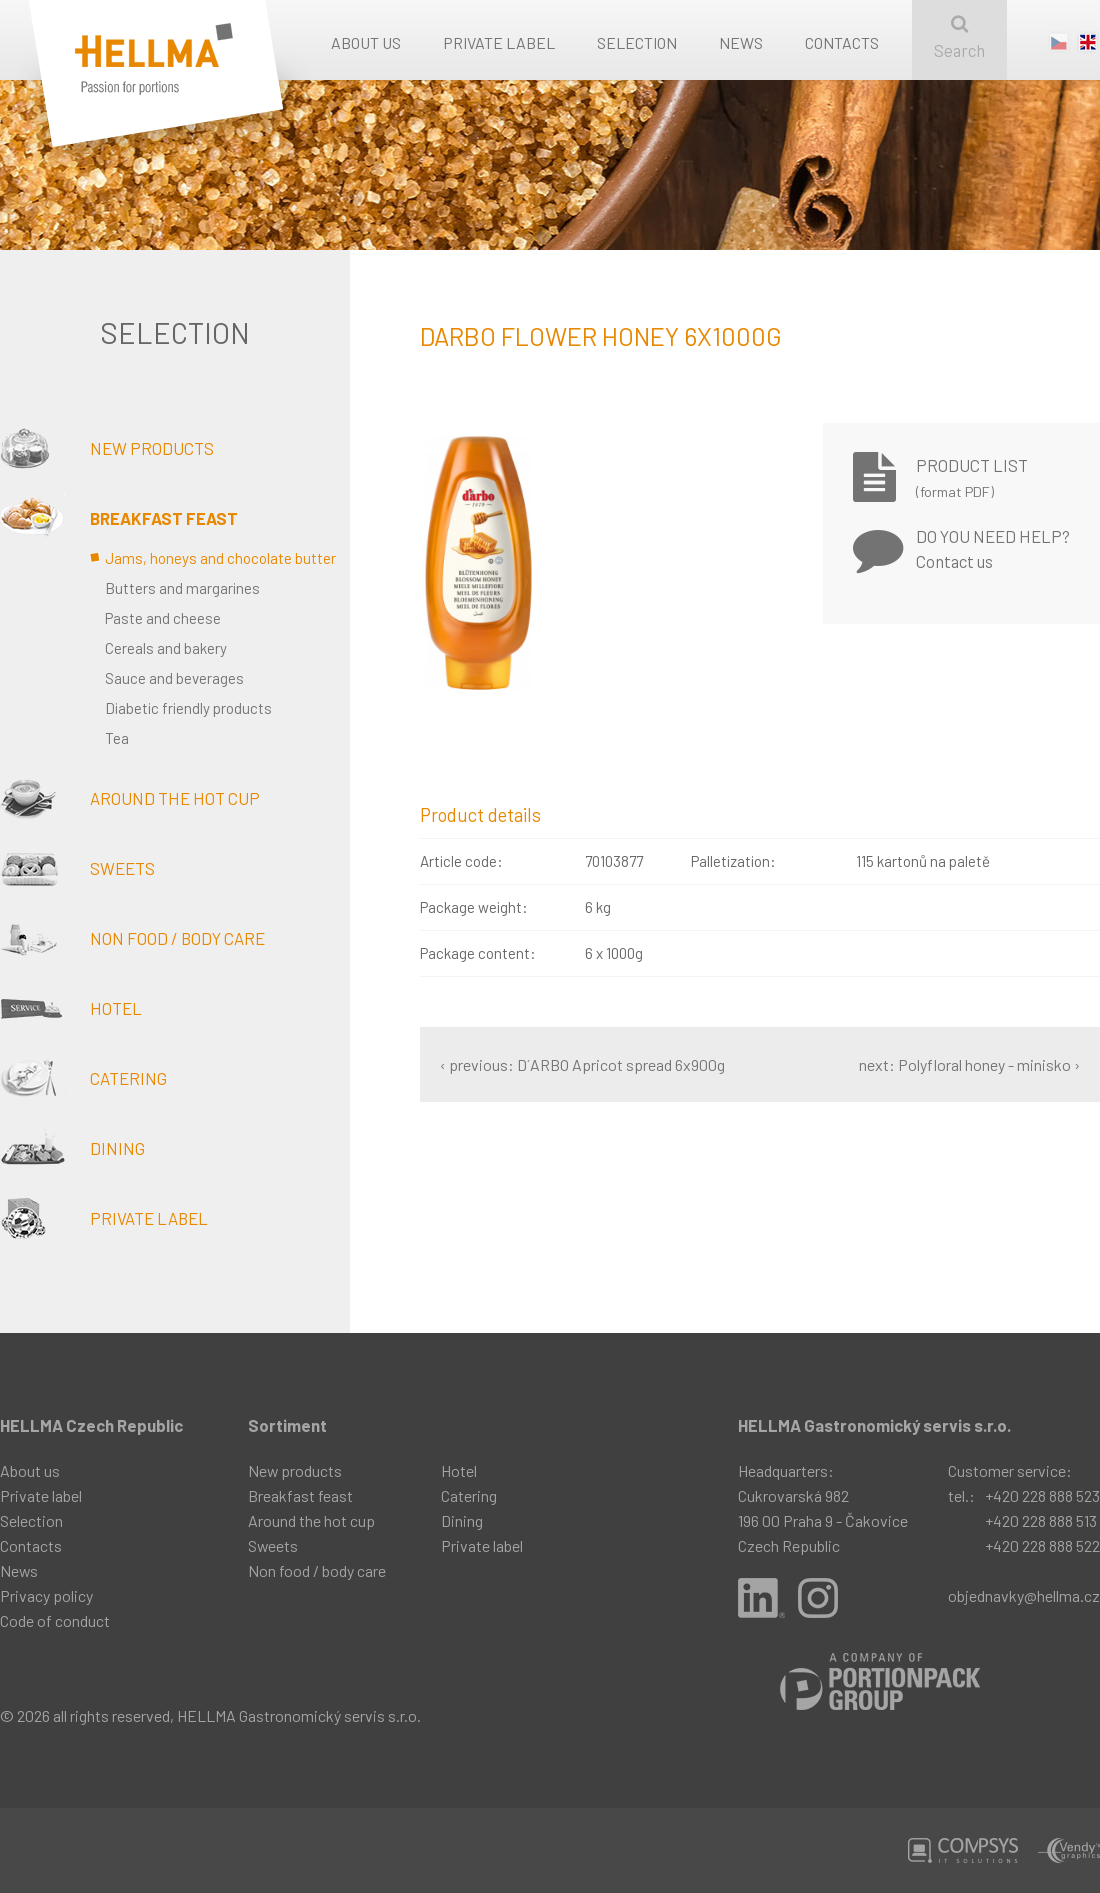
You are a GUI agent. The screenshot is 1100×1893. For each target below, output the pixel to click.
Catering (83, 1078)
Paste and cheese (163, 618)
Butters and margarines (182, 588)
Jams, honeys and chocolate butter (220, 558)
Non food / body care (132, 938)
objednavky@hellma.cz (1024, 1595)
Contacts (842, 42)
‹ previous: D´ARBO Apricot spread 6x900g (582, 1064)
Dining (72, 1148)
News (741, 42)
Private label (499, 42)
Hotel (71, 1008)
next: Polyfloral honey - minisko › (969, 1064)
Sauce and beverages (174, 678)
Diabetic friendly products (188, 708)
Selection (637, 42)
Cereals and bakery (166, 648)
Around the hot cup (130, 798)
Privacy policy (46, 1595)
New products (107, 448)
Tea (117, 738)
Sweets (77, 868)
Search (959, 37)
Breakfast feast (119, 518)
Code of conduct (55, 1620)
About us (366, 42)
